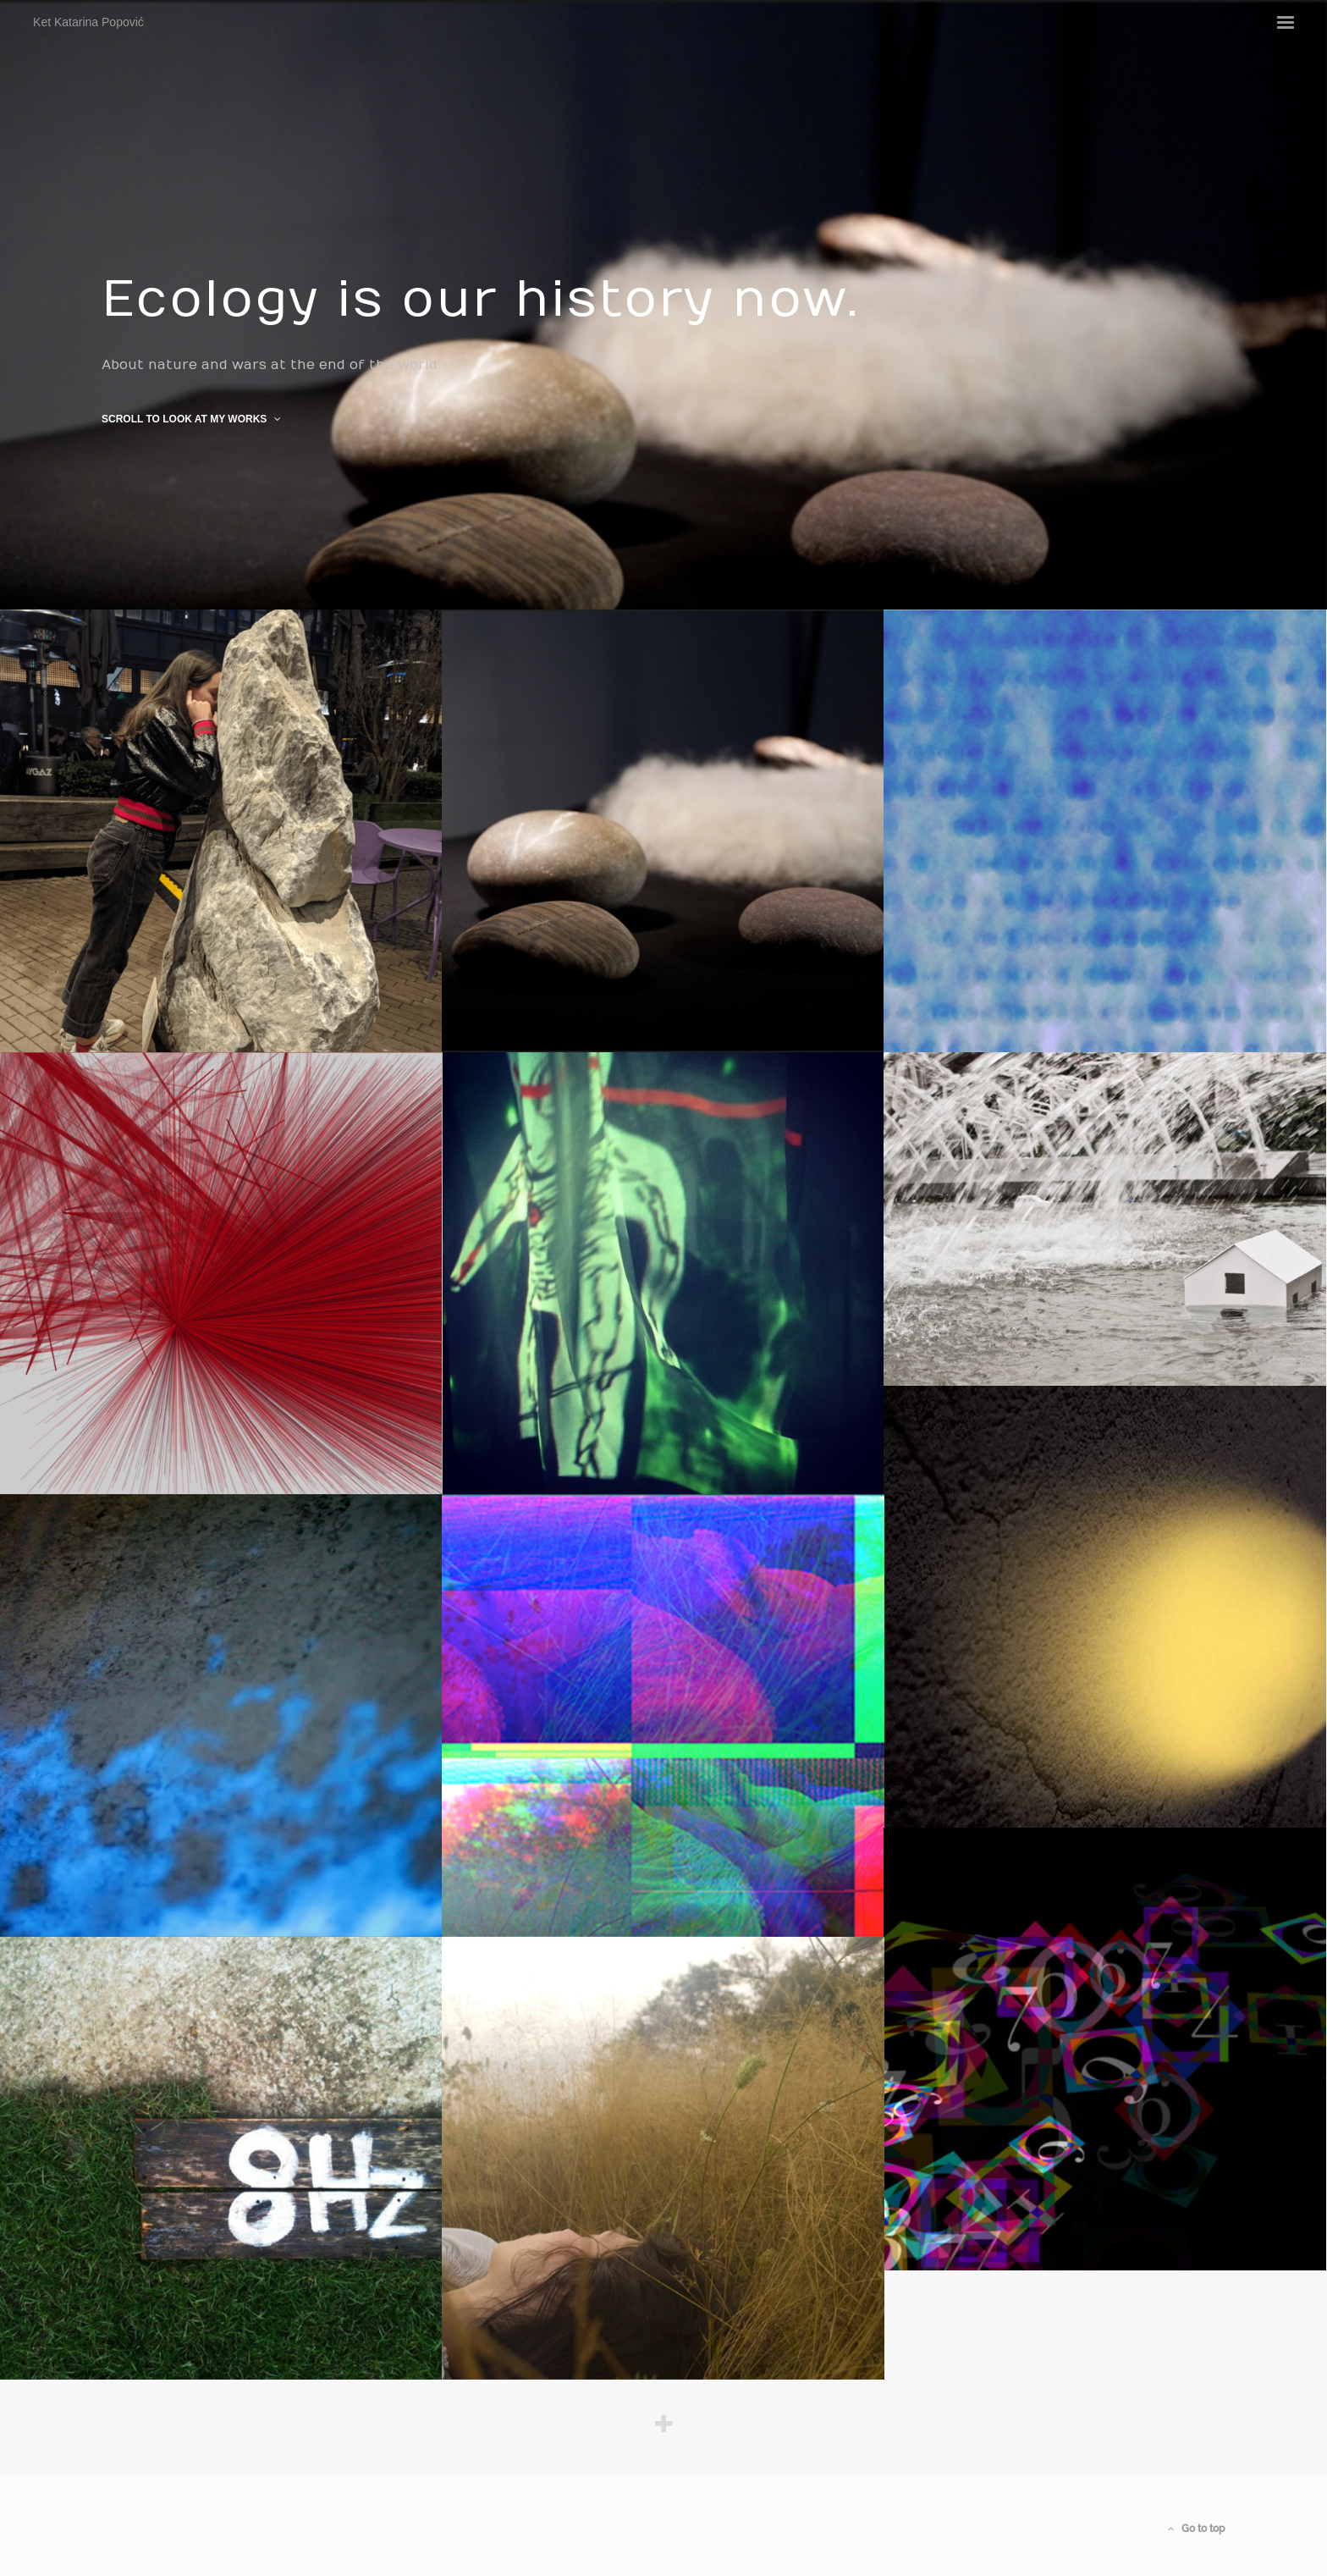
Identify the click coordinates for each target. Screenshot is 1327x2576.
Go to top (1196, 2529)
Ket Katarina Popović (157, 48)
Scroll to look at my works (191, 419)
